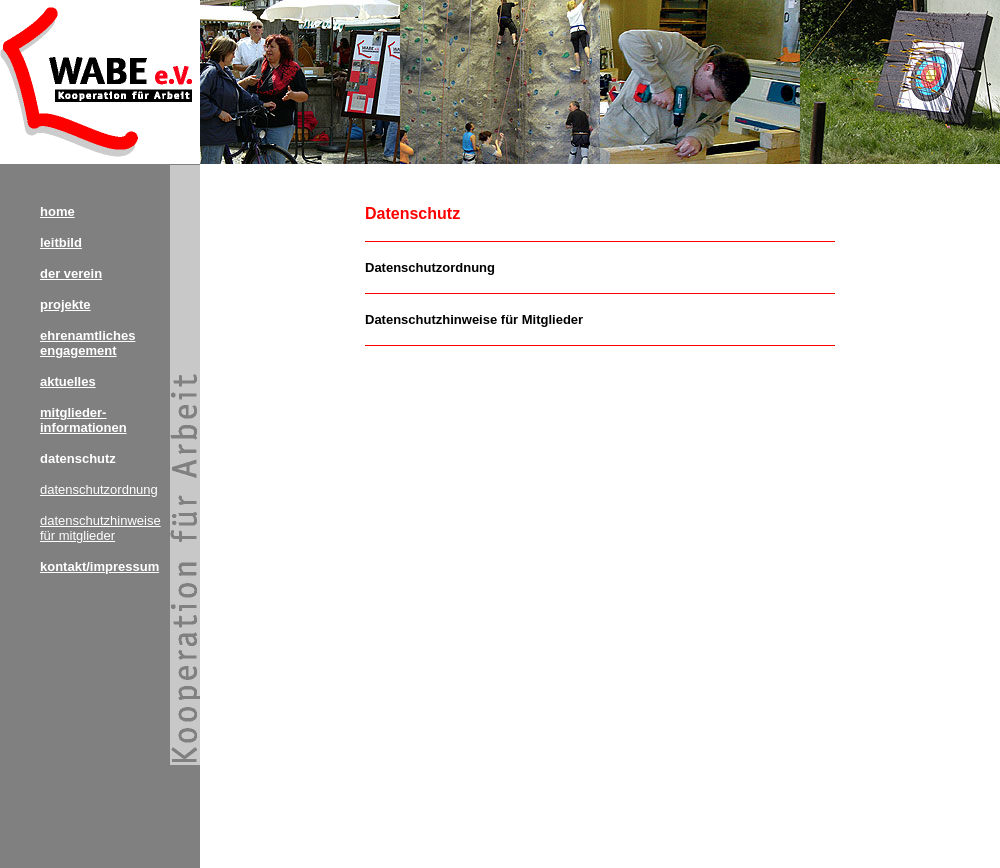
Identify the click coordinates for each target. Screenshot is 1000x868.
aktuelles (68, 381)
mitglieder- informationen (83, 420)
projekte (65, 304)
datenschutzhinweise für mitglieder (100, 528)
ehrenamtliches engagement (87, 343)
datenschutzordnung (99, 489)
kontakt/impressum (99, 566)
